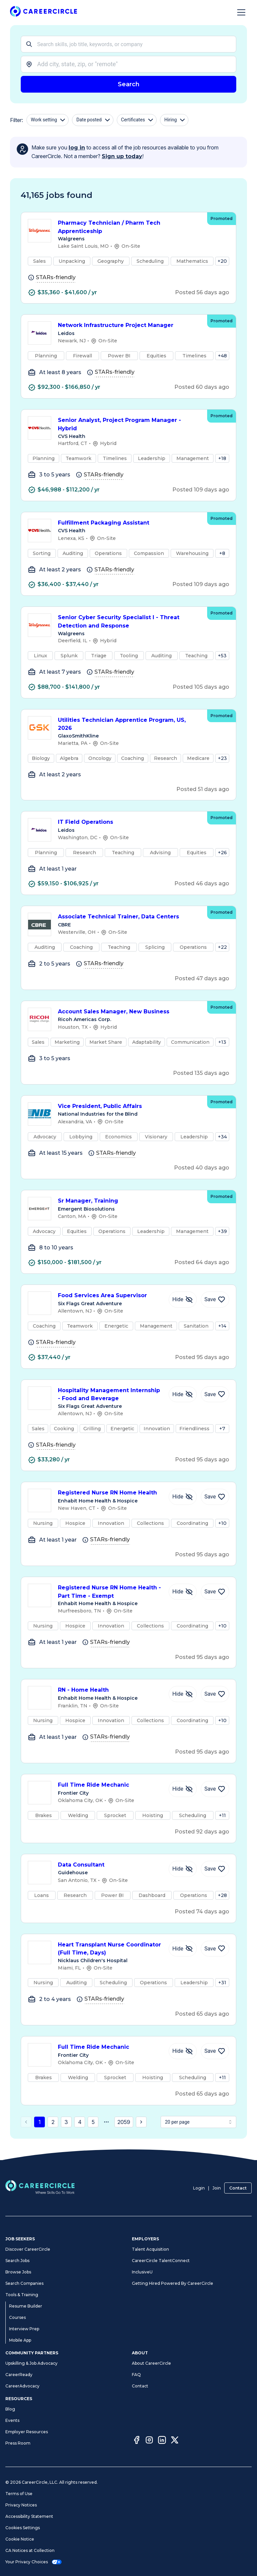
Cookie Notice (19, 2539)
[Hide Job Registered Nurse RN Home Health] (183, 1497)
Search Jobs (17, 2260)
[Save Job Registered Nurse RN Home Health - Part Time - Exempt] (215, 1592)
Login (199, 2188)
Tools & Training (21, 2294)
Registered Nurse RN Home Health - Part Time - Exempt (110, 1592)
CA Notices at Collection (30, 2550)
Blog (10, 2409)
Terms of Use (18, 2493)
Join (216, 2188)
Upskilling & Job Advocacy (31, 2363)
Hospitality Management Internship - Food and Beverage (110, 1394)
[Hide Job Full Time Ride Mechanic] (183, 1789)
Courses (17, 2317)
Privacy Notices (21, 2504)
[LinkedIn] (162, 2441)
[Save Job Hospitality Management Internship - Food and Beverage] (215, 1394)
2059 (123, 2122)
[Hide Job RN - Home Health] (183, 1694)
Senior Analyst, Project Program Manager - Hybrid (129, 424)
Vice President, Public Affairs (129, 1106)
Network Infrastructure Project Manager (129, 325)
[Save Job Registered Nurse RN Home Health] (215, 1497)
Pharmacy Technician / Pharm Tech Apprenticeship (129, 227)
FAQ (136, 2374)
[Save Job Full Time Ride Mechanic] (215, 1789)
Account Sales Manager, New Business (129, 1012)
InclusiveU (142, 2271)
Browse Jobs (18, 2271)
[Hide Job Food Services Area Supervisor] (183, 1300)
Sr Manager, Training (129, 1201)
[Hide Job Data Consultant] (183, 1869)
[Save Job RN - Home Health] (215, 1694)
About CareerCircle (151, 2363)
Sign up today (122, 156)
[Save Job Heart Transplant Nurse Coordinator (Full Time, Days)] (215, 1949)
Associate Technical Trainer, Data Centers (129, 917)
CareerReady (18, 2374)
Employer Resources (26, 2431)
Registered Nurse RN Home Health (110, 1493)
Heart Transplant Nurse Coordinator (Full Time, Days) (110, 1949)
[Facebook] (136, 2441)
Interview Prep (24, 2328)
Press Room (17, 2443)
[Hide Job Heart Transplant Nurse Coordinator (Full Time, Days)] (183, 1949)
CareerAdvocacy (22, 2385)
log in (77, 147)
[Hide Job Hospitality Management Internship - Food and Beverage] (183, 1394)
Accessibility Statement (29, 2516)
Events (12, 2420)
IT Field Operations (129, 822)
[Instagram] (149, 2441)
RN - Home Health (110, 1690)
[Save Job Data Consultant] (215, 1869)
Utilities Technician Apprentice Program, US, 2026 (129, 724)
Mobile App (20, 2340)
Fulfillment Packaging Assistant (129, 523)
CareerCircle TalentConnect (161, 2260)
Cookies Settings (22, 2527)
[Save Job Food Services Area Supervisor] (215, 1300)
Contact (238, 2188)
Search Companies (24, 2283)
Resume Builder (25, 2306)
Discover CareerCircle (27, 2249)
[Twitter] (174, 2441)
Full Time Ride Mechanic (110, 1785)
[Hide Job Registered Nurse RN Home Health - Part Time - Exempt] (183, 1592)
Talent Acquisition (150, 2249)
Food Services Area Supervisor (110, 1296)
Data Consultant (110, 1865)
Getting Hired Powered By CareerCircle (172, 2283)
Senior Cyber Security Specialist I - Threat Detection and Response (129, 621)
